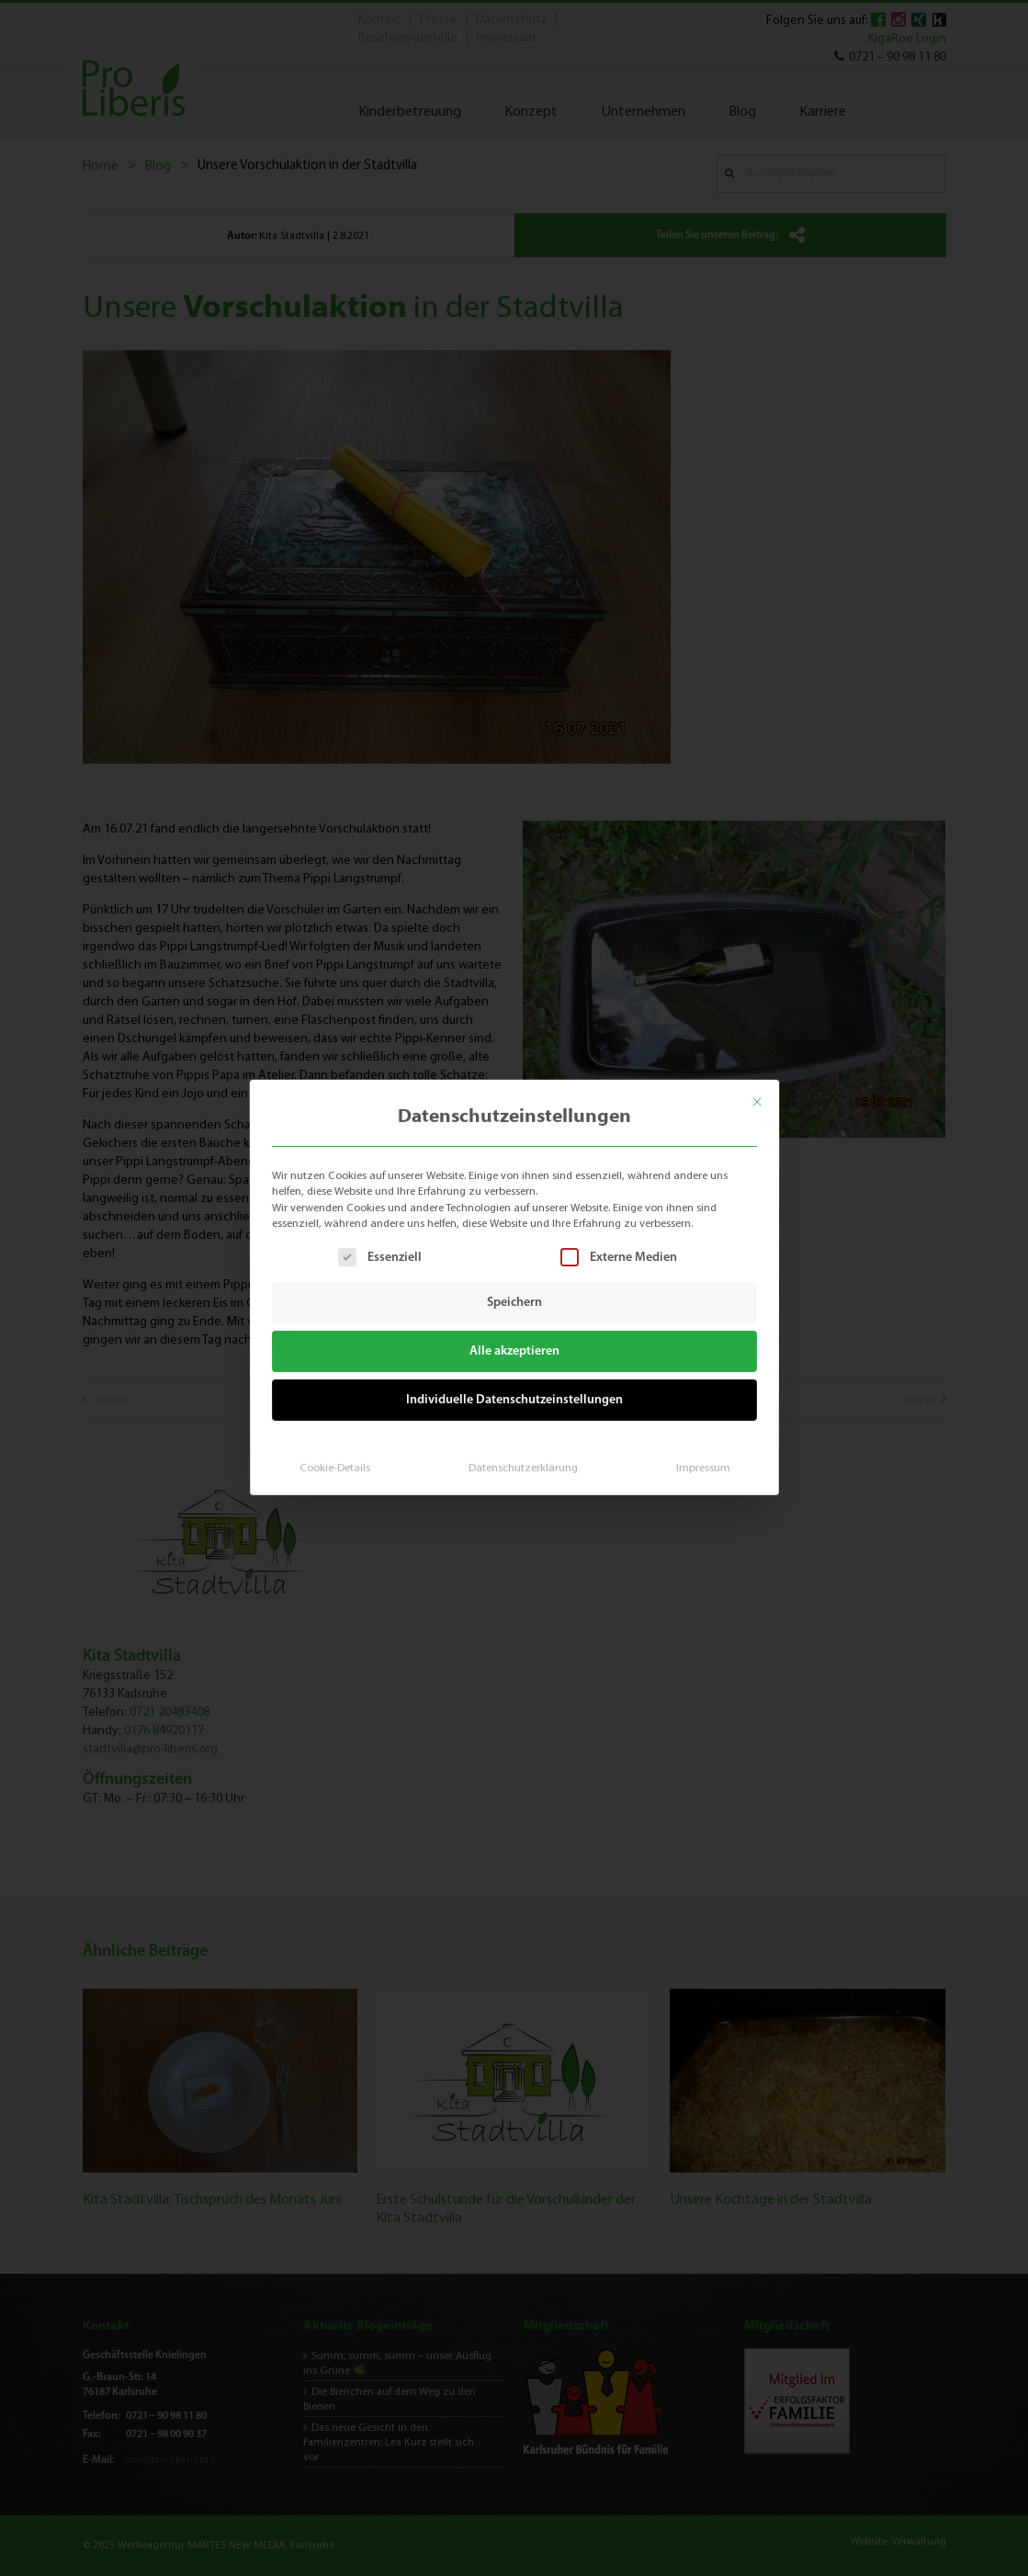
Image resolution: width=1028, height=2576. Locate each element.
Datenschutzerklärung (521, 1461)
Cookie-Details (341, 1461)
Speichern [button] (514, 1303)
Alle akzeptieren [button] (514, 1350)
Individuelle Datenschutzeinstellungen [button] (514, 1396)
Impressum (695, 1461)
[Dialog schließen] (767, 1095)
